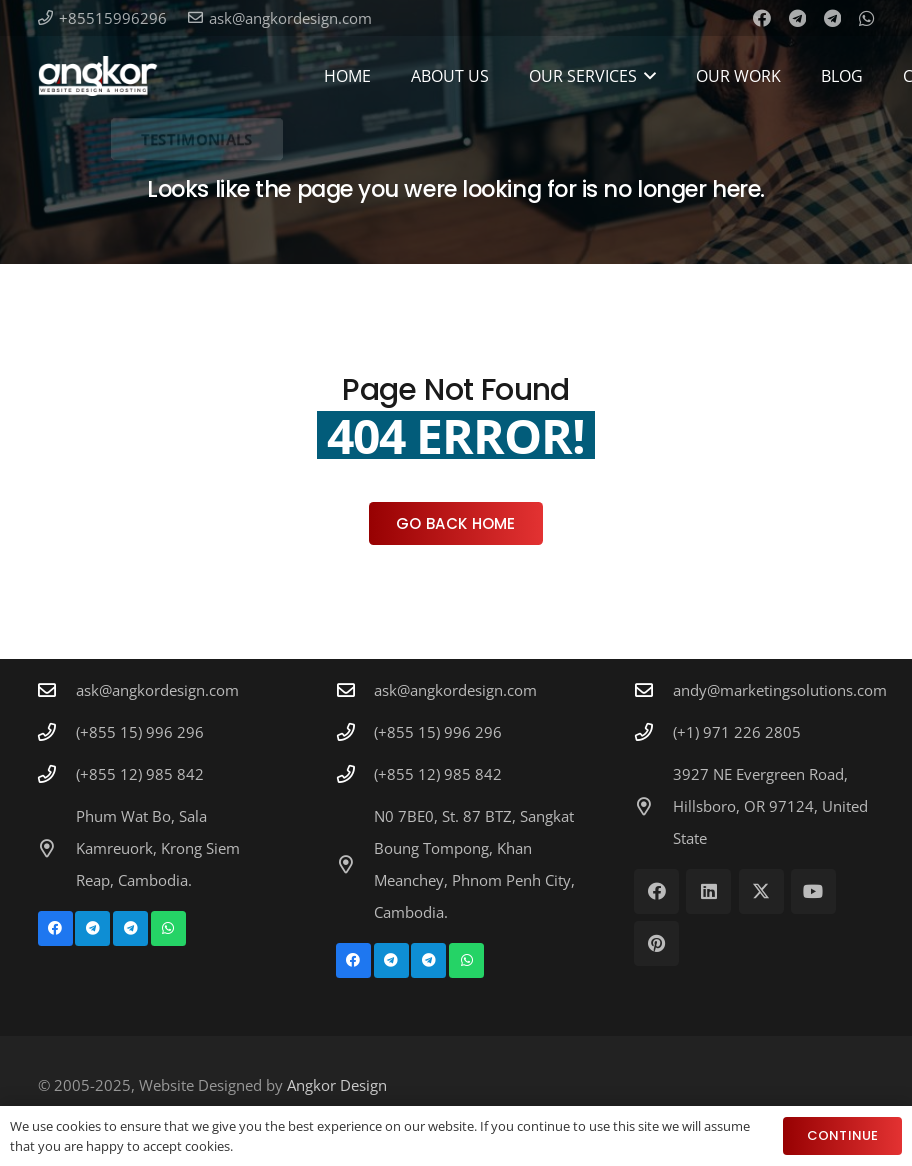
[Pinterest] (656, 943)
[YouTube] (813, 891)
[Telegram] (797, 18)
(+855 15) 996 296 (140, 732)
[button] (647, 76)
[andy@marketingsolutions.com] (653, 690)
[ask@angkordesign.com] (57, 690)
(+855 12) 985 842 (140, 774)
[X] (761, 891)
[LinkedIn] (708, 891)
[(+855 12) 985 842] (57, 774)
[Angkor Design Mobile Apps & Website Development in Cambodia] (98, 76)
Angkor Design (337, 1085)
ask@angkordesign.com (157, 690)
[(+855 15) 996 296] (57, 732)
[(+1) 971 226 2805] (653, 732)
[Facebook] (762, 18)
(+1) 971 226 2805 (737, 732)
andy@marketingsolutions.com (780, 690)
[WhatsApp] (867, 18)
